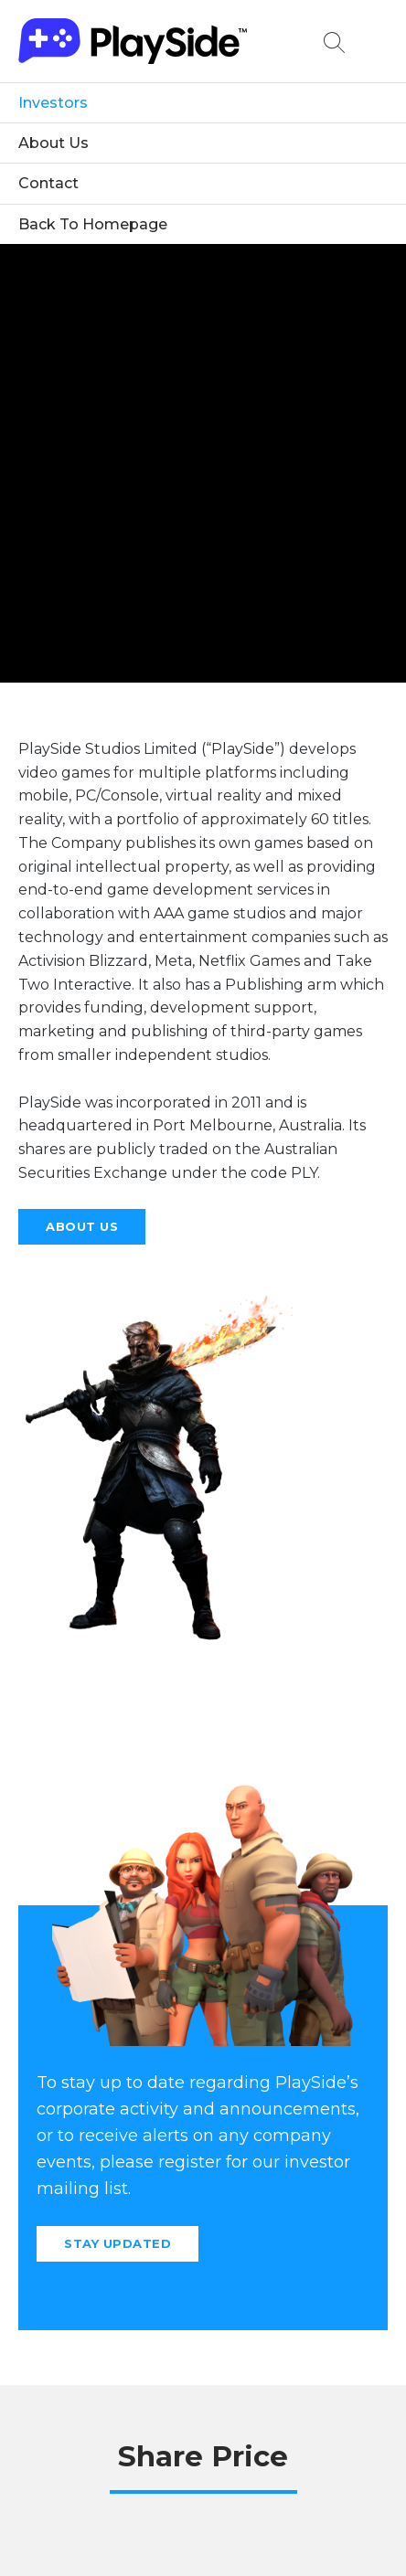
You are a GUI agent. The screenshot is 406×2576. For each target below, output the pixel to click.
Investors (53, 102)
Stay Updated (117, 2243)
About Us (53, 143)
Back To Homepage (92, 224)
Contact (48, 183)
